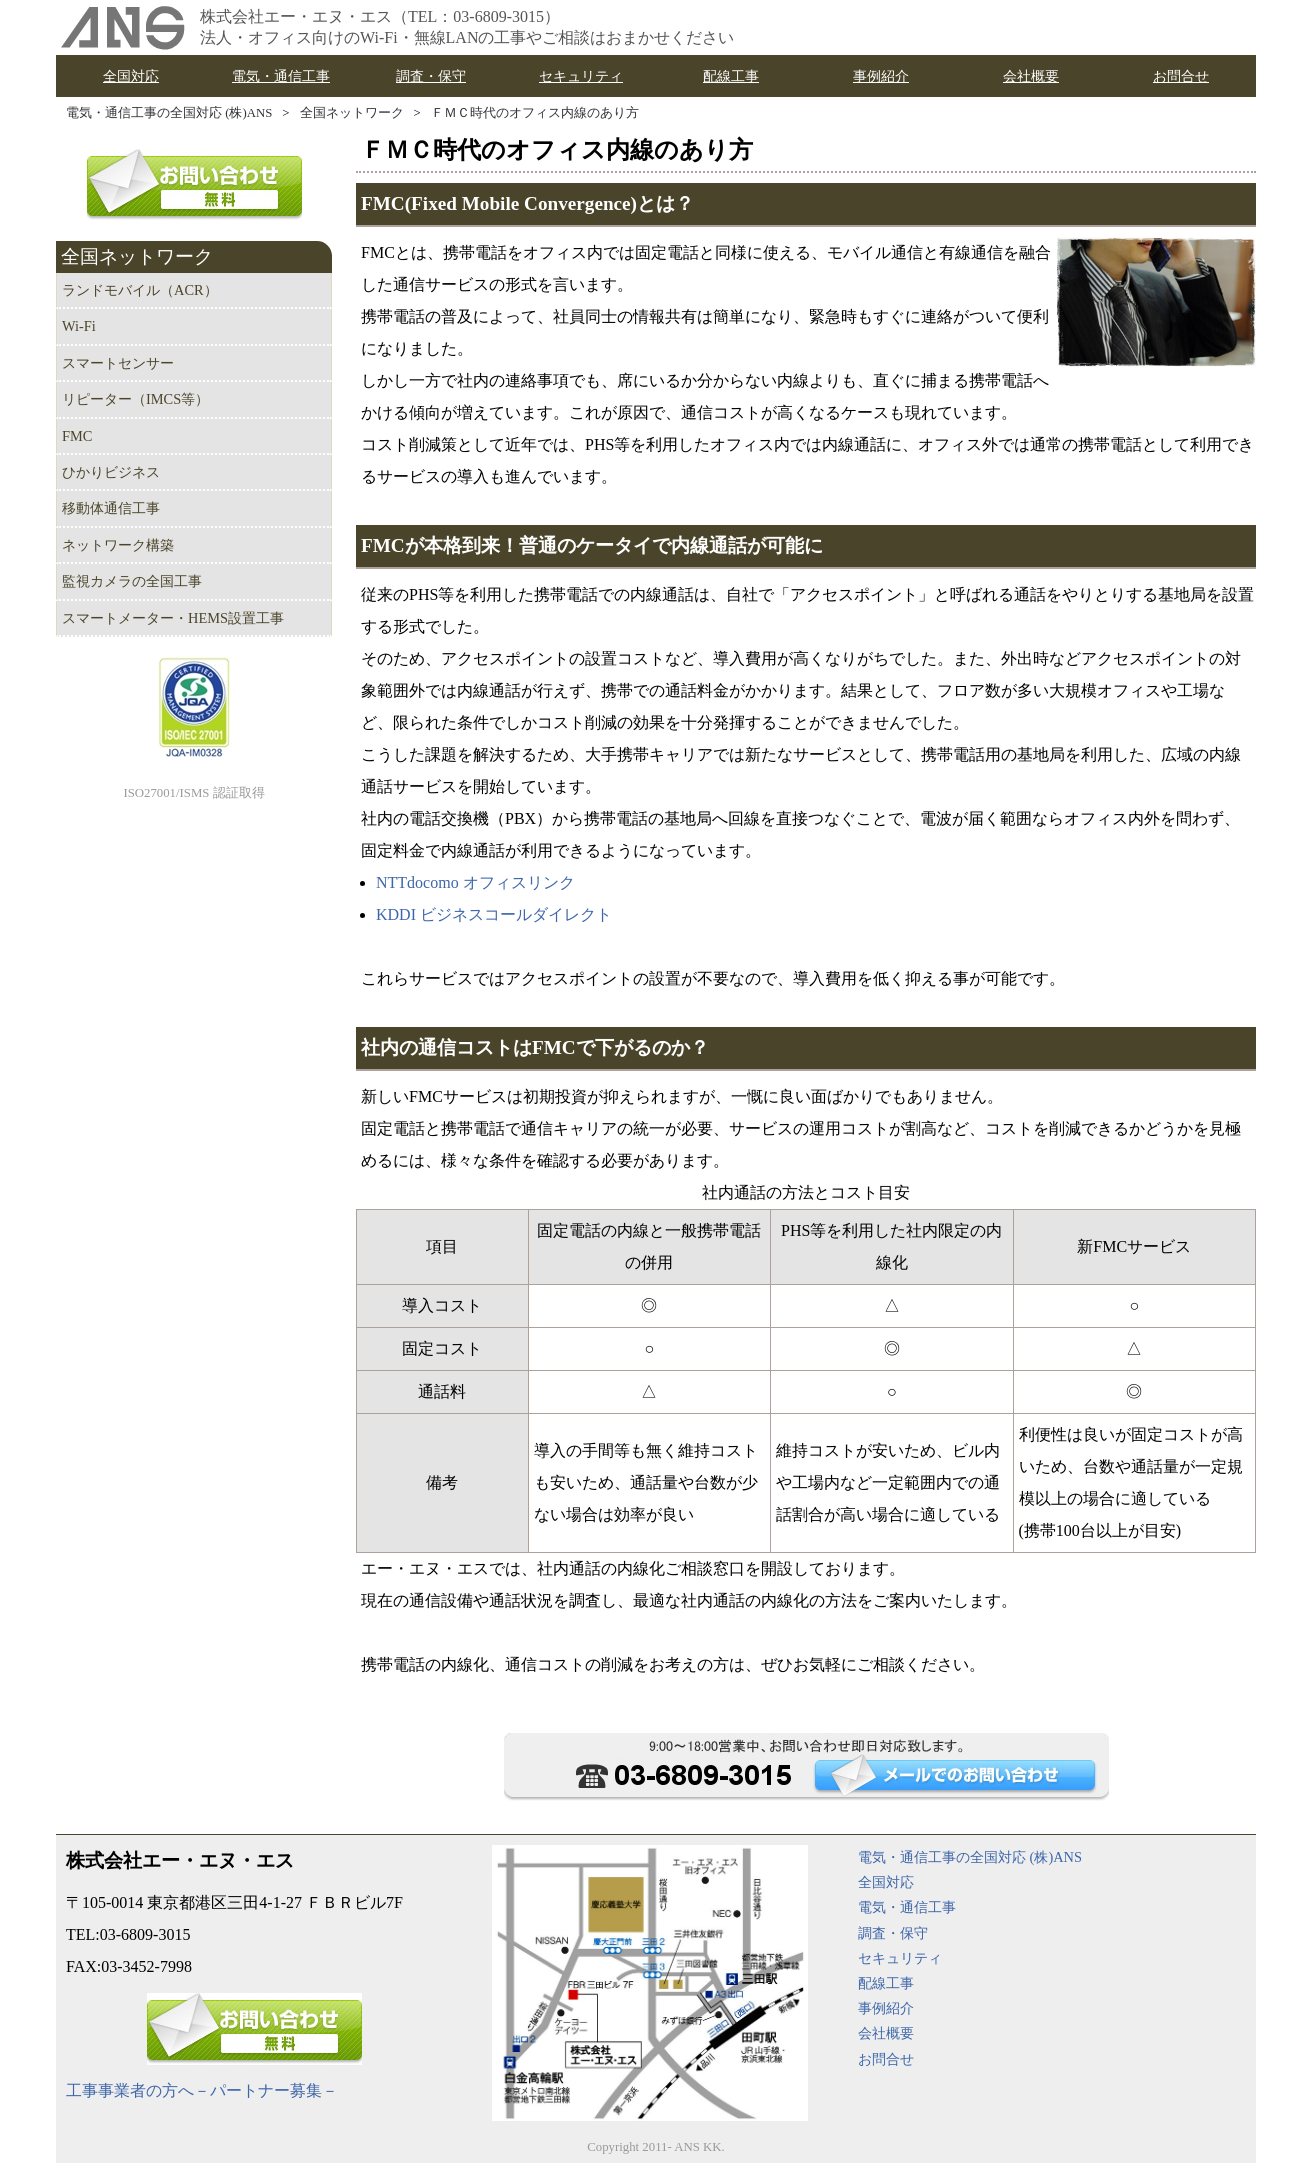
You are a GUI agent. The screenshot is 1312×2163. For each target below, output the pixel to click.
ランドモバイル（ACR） (140, 290)
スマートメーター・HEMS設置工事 (173, 618)
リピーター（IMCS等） (135, 399)
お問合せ (886, 2059)
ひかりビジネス (111, 472)
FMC (77, 436)
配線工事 (886, 1983)
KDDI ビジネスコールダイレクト (494, 914)
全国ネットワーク (352, 113)
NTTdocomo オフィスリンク (475, 882)
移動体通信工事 (111, 508)
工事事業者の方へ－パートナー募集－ (202, 2090)
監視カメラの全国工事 (132, 581)
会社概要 (886, 2033)
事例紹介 (886, 2008)
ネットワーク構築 (118, 545)
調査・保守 (893, 1933)
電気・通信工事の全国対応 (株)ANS (169, 113)
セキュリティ (900, 1958)
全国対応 (886, 1882)
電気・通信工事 (907, 1907)
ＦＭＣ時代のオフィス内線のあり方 (535, 113)
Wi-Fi (79, 326)
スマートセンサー (118, 363)
